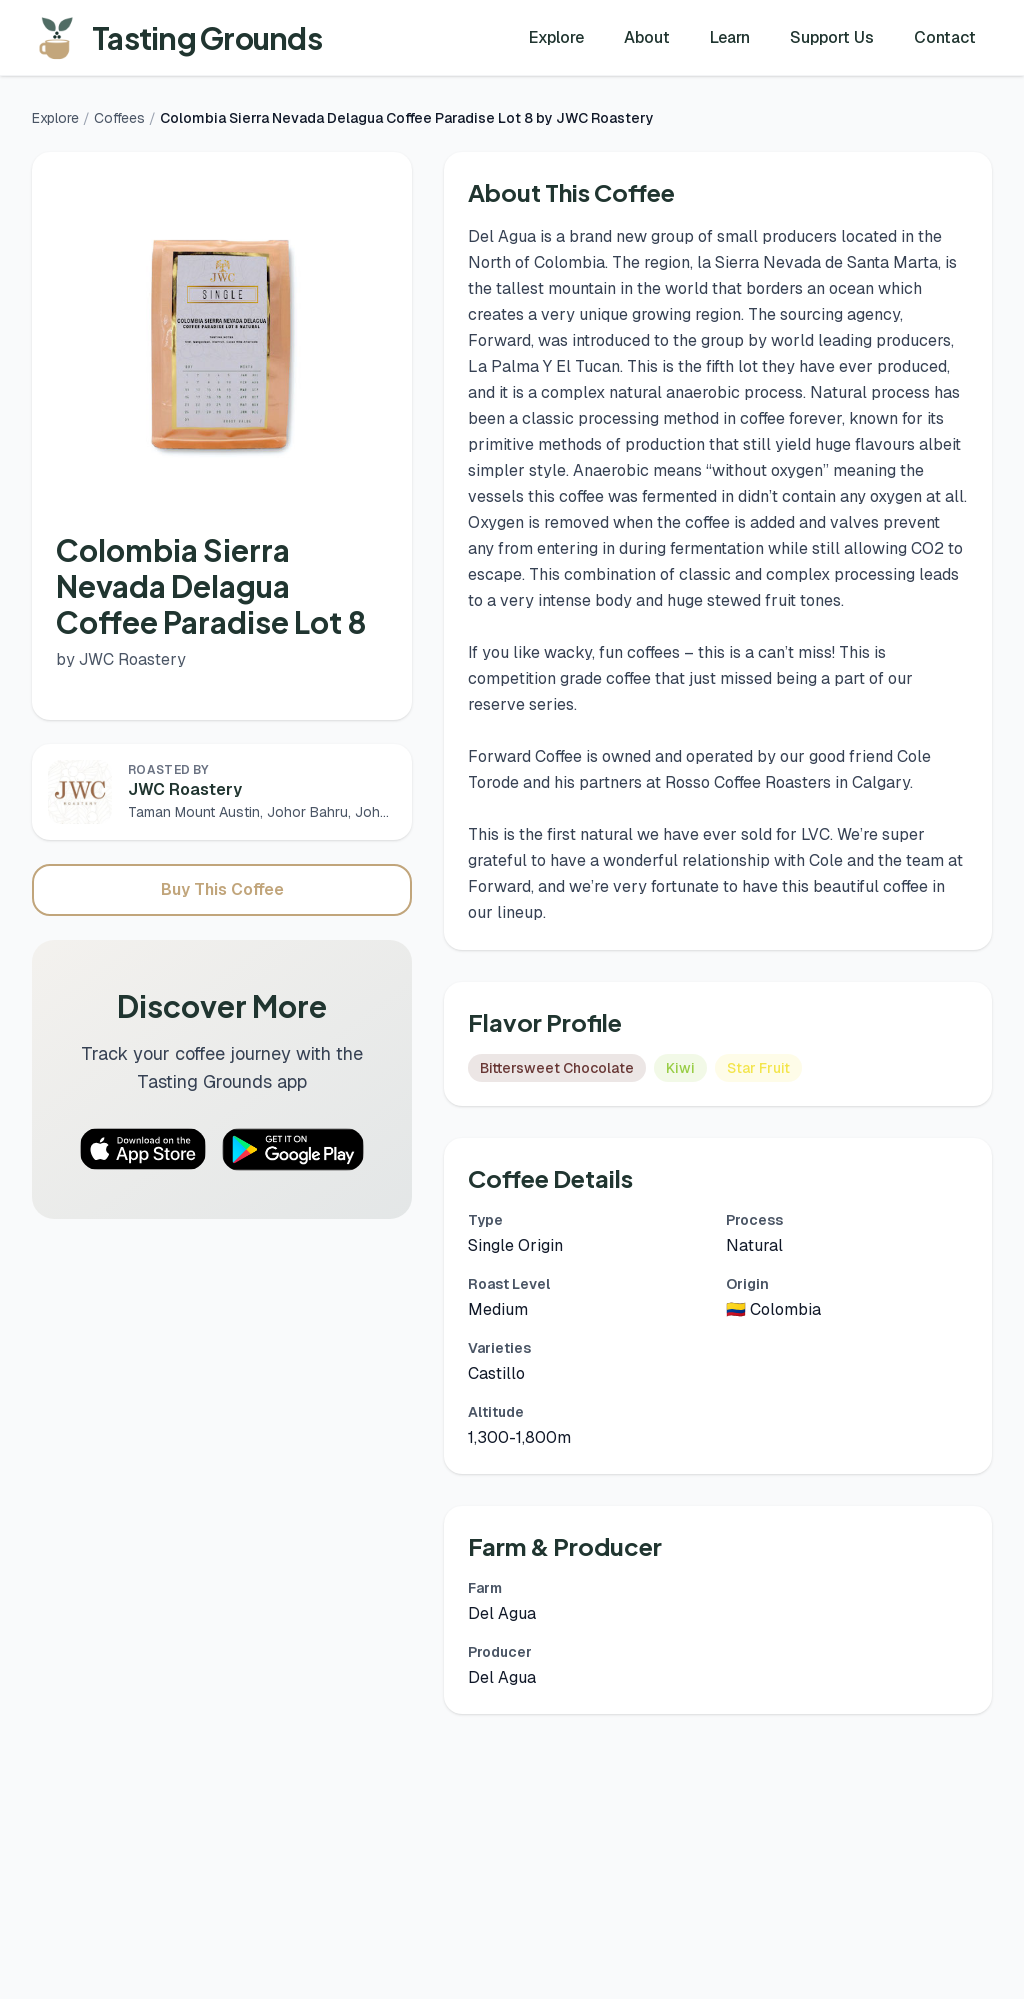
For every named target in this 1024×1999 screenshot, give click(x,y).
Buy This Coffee (222, 889)
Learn (730, 37)
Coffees (119, 118)
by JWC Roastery (121, 659)
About (647, 37)
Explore (556, 37)
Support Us (832, 37)
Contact (945, 37)
